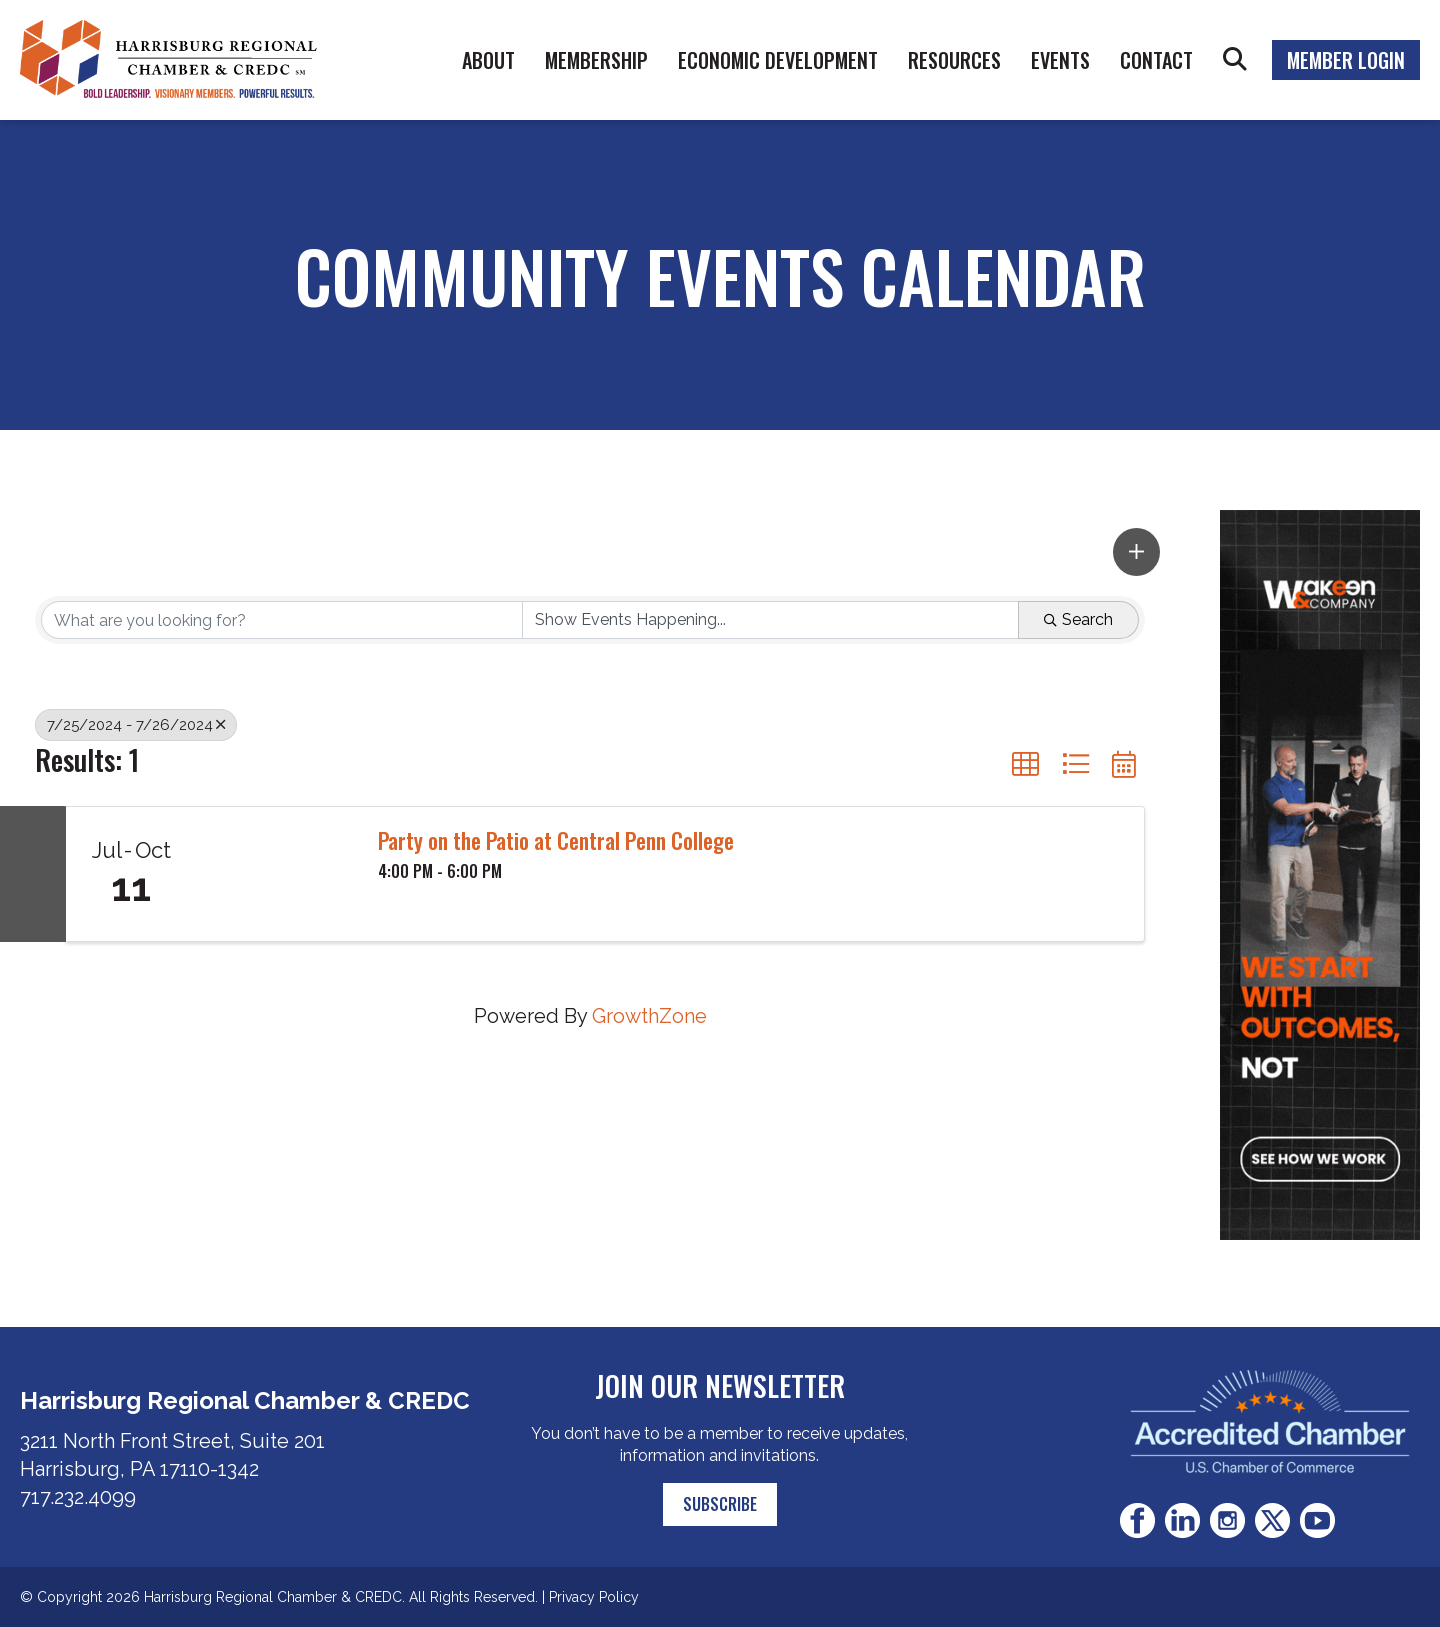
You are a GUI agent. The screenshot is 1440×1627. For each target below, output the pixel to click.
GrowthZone (649, 1016)
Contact (1156, 60)
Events (1060, 60)
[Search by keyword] (282, 620)
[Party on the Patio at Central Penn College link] (277, 874)
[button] (1136, 552)
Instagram (1227, 1520)
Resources (954, 60)
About (488, 60)
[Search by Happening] (771, 620)
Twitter (1272, 1520)
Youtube (1317, 1520)
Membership (596, 60)
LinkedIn (1182, 1520)
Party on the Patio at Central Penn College (556, 840)
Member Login (1346, 60)
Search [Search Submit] (1078, 619)
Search (1235, 60)
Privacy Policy (594, 1597)
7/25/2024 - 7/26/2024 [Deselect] (136, 725)
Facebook (1137, 1520)
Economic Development (778, 60)
